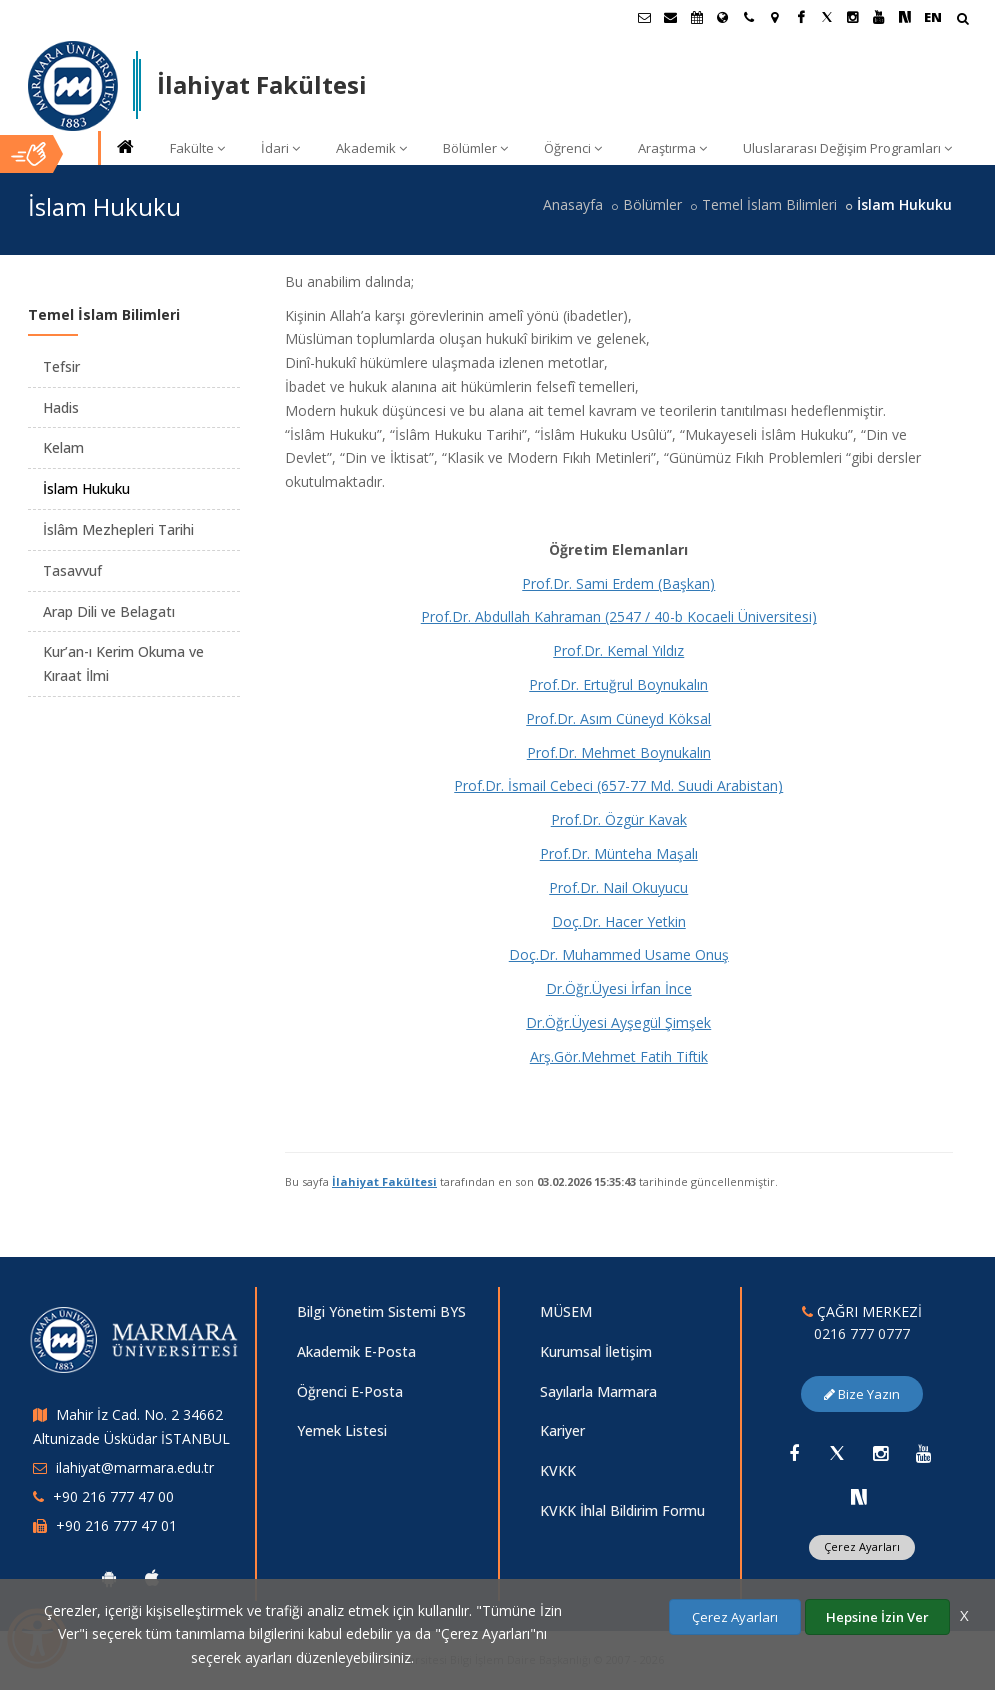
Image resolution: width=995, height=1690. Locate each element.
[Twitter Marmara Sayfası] (827, 17)
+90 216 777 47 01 (116, 1525)
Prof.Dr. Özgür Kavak (619, 819)
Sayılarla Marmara (598, 1391)
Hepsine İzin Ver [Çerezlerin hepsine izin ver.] (877, 1617)
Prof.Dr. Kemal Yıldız (618, 650)
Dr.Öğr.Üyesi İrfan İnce (619, 988)
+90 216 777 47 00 (113, 1496)
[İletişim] (749, 17)
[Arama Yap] (962, 20)
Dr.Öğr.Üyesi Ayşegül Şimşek (618, 1022)
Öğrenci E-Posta (350, 1391)
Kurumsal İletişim (596, 1351)
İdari (280, 148)
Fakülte (197, 148)
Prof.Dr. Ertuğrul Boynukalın (618, 684)
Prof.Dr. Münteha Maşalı (619, 853)
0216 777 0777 (862, 1333)
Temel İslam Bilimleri (769, 204)
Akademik (371, 148)
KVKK (558, 1470)
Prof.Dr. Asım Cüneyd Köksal (618, 718)
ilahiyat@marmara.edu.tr (135, 1467)
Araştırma (672, 148)
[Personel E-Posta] (671, 17)
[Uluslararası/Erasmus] (723, 17)
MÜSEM (566, 1311)
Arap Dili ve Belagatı (109, 611)
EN (933, 17)
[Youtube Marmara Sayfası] (879, 17)
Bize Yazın (862, 1394)
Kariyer (562, 1430)
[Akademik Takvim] (697, 17)
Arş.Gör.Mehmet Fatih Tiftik (619, 1056)
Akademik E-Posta (356, 1351)
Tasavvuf (72, 570)
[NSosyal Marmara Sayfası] (905, 17)
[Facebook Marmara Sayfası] (801, 17)
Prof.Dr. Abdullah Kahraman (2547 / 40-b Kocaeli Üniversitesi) (619, 616)
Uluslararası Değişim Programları (847, 148)
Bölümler (475, 148)
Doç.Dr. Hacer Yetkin (619, 921)
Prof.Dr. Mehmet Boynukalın (619, 752)
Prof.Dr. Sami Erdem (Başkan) (618, 583)
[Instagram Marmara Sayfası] (853, 17)
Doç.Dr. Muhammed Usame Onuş (619, 954)
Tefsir (61, 366)
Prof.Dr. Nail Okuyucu (618, 887)
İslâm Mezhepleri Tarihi (118, 529)
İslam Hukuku (86, 488)
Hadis (61, 407)
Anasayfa (573, 204)
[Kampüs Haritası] (775, 17)
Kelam (63, 447)
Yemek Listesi (342, 1430)
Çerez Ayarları (862, 1546)
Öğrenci (573, 148)
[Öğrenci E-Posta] (645, 17)
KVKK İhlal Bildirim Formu (622, 1510)
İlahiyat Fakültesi (384, 1181)
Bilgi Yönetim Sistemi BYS (381, 1311)
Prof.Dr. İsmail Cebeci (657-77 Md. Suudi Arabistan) (618, 785)
